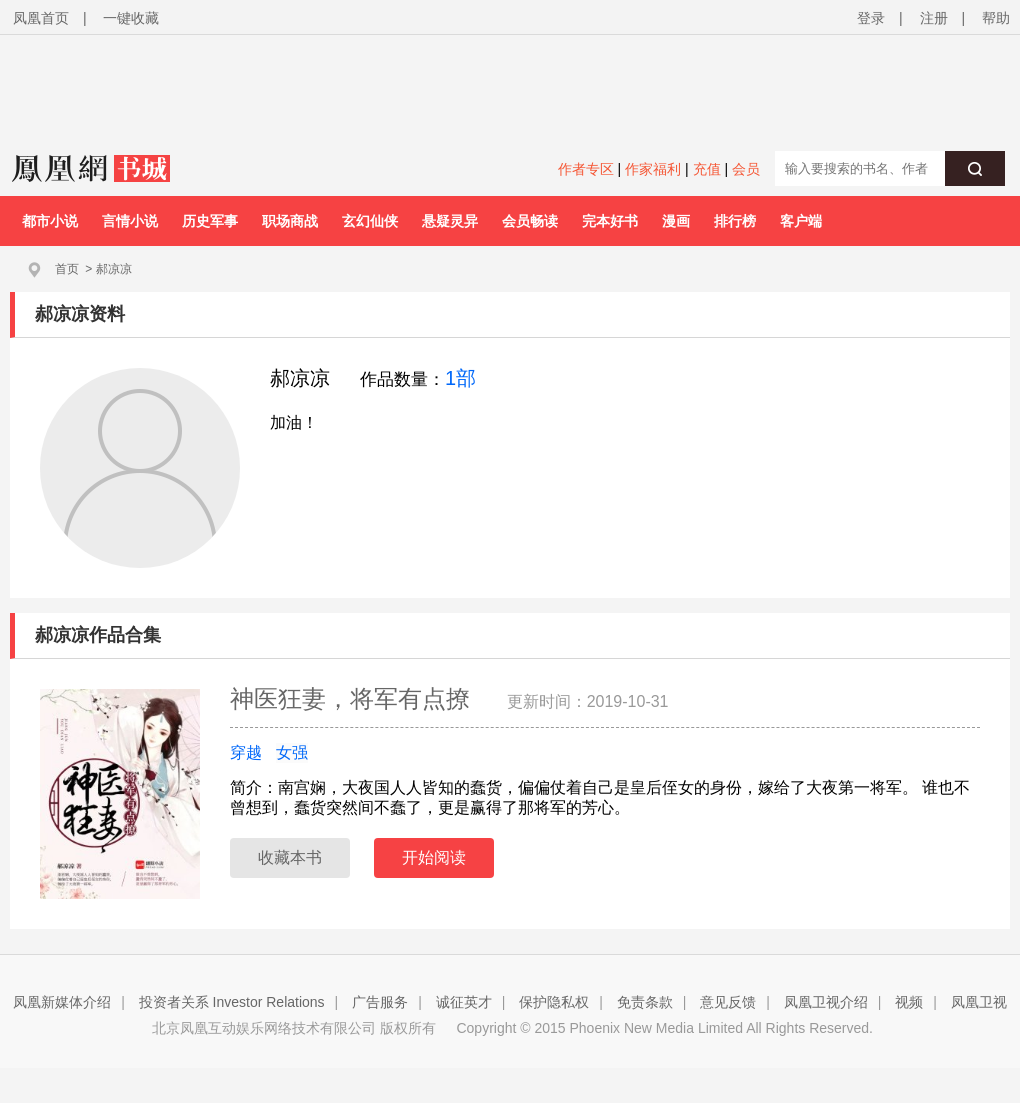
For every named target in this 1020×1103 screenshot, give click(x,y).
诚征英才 (464, 1002)
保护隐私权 (554, 1002)
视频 (909, 1002)
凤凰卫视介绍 (826, 1002)
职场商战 (290, 221)
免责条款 (645, 1002)
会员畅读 (530, 221)
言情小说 (130, 221)
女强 (292, 752)
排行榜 (735, 221)
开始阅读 (434, 857)
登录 (871, 18)
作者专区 (586, 169)
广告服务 (380, 1002)
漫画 (676, 221)
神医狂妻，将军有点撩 (353, 698)
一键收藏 (131, 18)
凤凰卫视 (979, 1002)
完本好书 (610, 221)
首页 (67, 269)
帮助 (996, 18)
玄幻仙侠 (370, 221)
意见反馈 (728, 1002)
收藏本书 (290, 857)
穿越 (246, 752)
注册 (934, 18)
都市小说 (50, 221)
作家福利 (653, 169)
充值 (707, 169)
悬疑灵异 (450, 221)
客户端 (801, 221)
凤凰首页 (41, 18)
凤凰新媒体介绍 (62, 1002)
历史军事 (210, 221)
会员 (746, 169)
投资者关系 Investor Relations (232, 1002)
